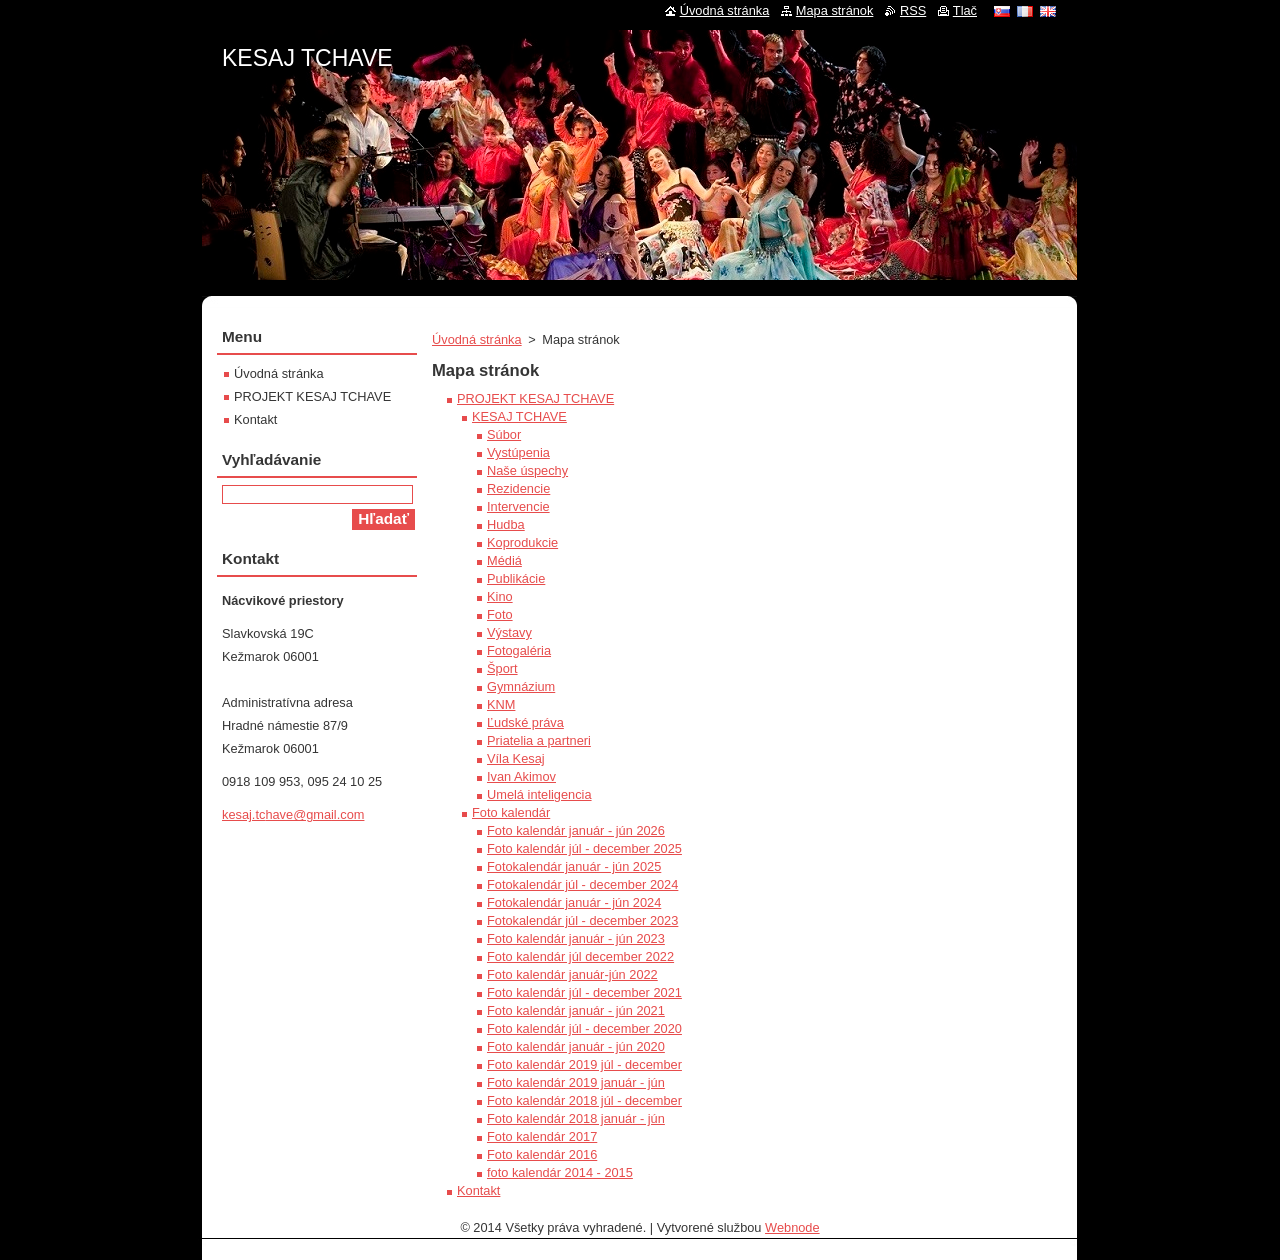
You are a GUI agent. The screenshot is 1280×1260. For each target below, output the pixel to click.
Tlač (965, 10)
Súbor (504, 434)
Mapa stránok (835, 10)
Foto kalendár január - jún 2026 (576, 830)
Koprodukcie (522, 542)
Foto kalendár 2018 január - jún (576, 1118)
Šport (502, 668)
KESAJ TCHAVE (519, 416)
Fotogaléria (519, 650)
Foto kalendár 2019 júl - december (584, 1064)
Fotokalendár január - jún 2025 (574, 866)
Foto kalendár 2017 (542, 1136)
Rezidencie (518, 488)
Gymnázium (521, 686)
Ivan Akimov (521, 776)
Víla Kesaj (516, 758)
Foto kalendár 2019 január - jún (576, 1082)
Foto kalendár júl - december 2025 (584, 848)
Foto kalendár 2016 (542, 1154)
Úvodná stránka (477, 339)
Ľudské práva (525, 722)
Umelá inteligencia (539, 794)
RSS (913, 10)
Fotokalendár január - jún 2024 (574, 902)
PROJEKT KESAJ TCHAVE (535, 398)
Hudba (506, 524)
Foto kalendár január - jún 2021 (576, 1010)
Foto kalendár (511, 812)
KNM (501, 704)
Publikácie (516, 578)
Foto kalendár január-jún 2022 (572, 974)
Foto (500, 614)
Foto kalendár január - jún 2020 (576, 1046)
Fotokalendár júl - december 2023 (582, 920)
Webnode (792, 1227)
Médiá (504, 560)
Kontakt (478, 1190)
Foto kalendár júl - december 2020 (584, 1028)
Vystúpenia (518, 452)
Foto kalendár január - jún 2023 (576, 938)
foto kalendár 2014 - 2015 (560, 1172)
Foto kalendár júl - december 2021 (584, 992)
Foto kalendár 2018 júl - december (584, 1100)
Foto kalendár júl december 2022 (580, 956)
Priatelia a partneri (539, 740)
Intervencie (518, 506)
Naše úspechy (527, 470)
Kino (500, 596)
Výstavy (509, 632)
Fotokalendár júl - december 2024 (582, 884)
